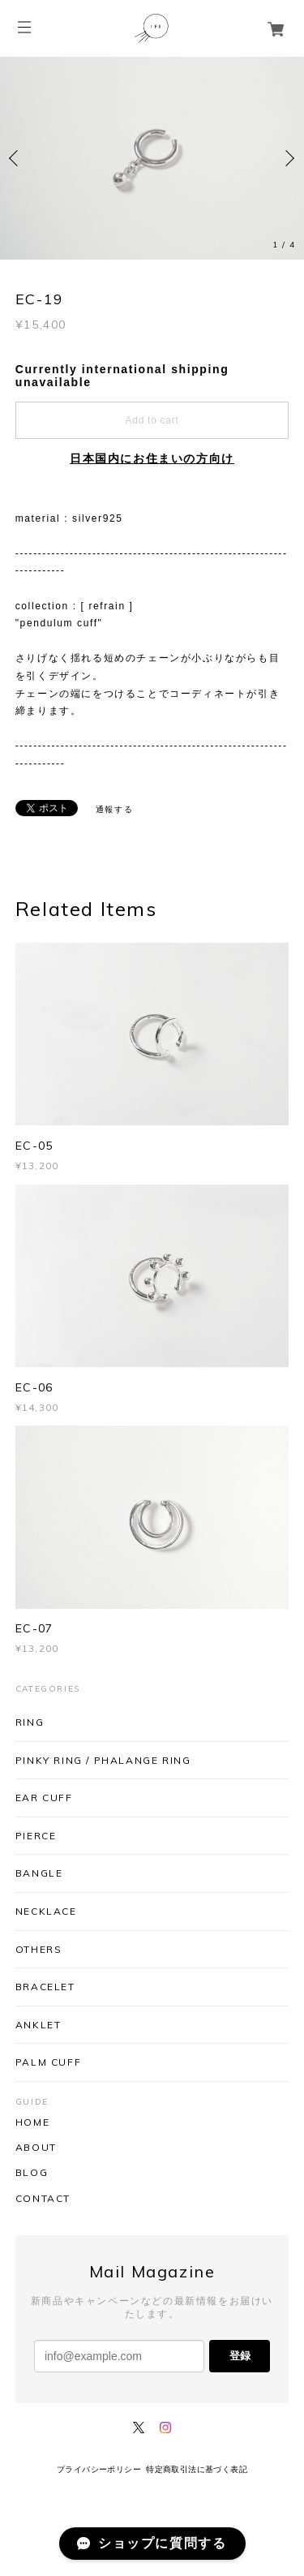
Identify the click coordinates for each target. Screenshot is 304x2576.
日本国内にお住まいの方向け (152, 458)
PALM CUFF (48, 2062)
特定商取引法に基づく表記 (196, 2469)
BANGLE (39, 1873)
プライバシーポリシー (99, 2469)
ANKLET (38, 2025)
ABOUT (36, 2147)
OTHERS (38, 1949)
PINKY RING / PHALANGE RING (103, 1760)
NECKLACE (46, 1911)
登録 (239, 2356)
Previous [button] (16, 158)
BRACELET (45, 1986)
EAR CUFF (44, 1797)
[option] (152, 158)
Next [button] (288, 158)
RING (29, 1722)
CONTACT (43, 2198)
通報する (114, 809)
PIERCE (36, 1836)
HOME (32, 2122)
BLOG (31, 2172)
